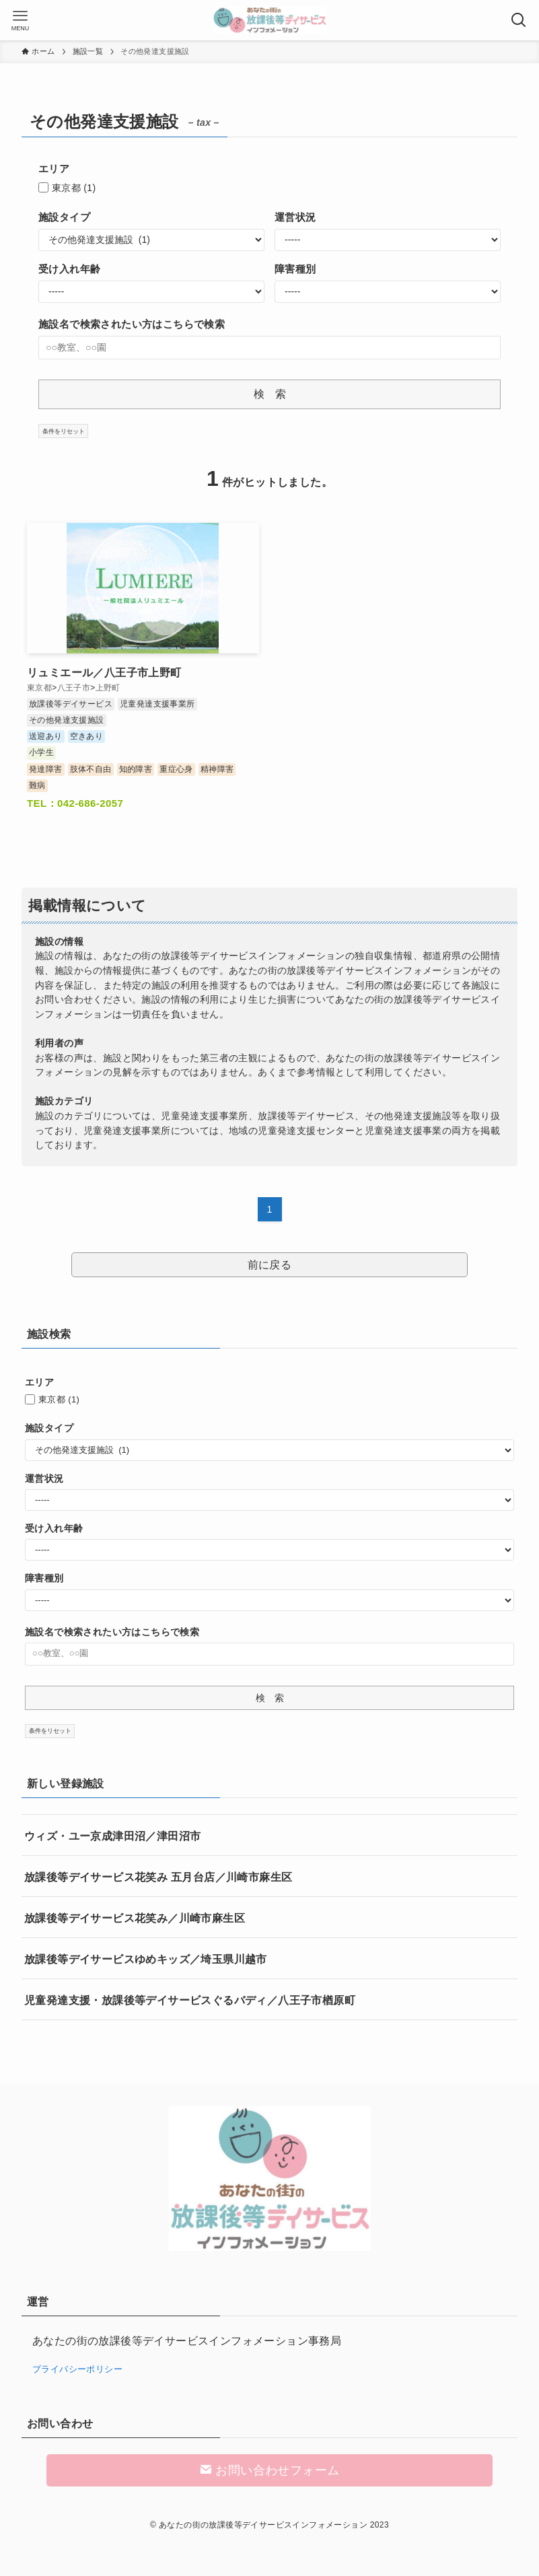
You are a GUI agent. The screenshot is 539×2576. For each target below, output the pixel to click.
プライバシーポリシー (77, 2369)
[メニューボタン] (20, 20)
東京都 (74, 187)
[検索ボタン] (519, 20)
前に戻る (270, 1265)
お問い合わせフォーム (270, 2470)
